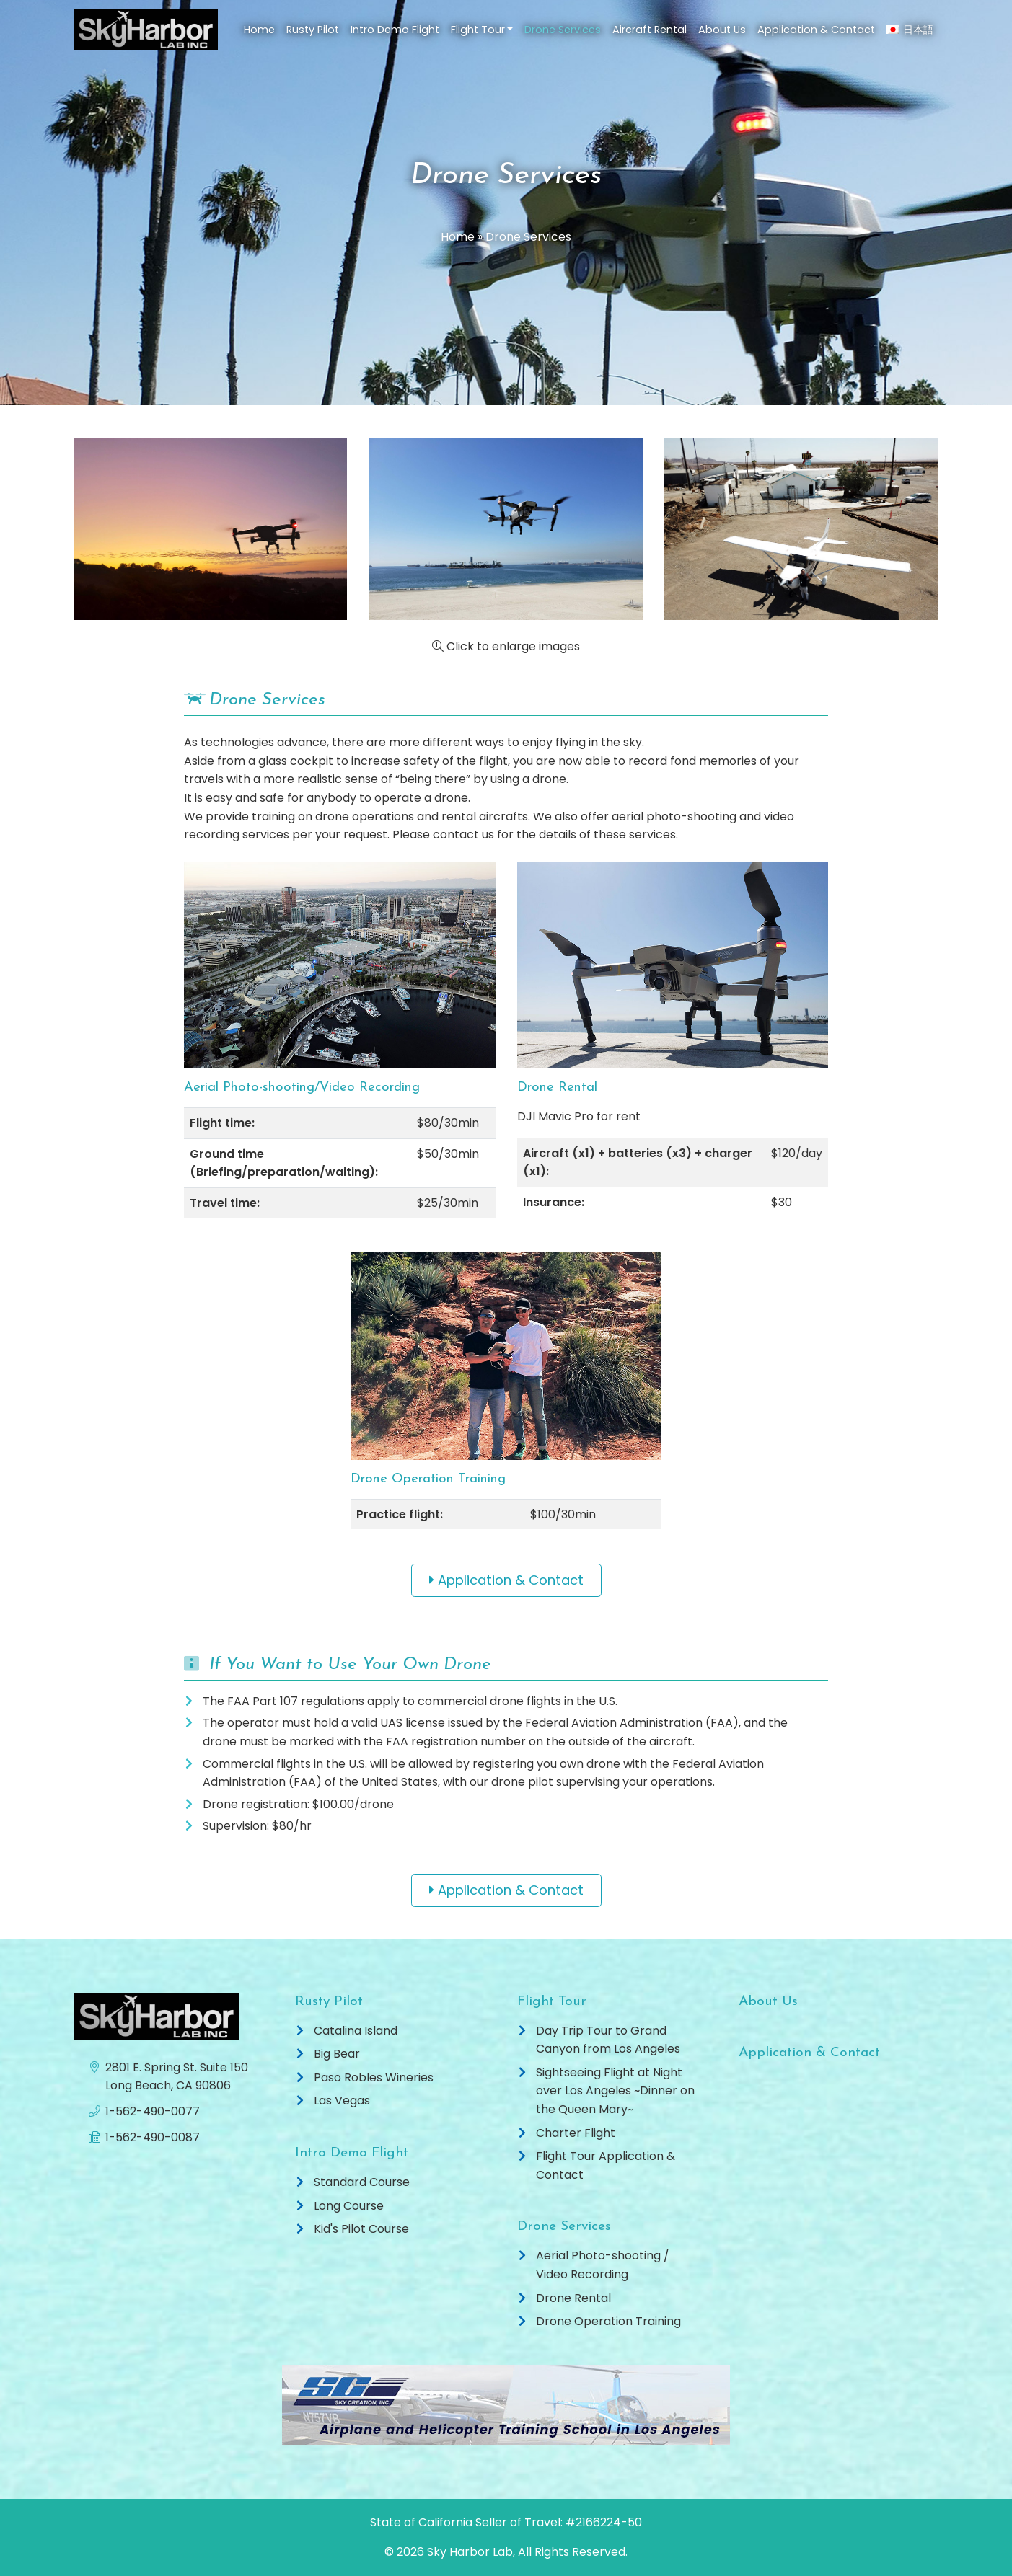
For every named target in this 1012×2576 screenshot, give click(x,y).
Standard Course (362, 2182)
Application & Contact (816, 29)
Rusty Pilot (312, 29)
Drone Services (562, 29)
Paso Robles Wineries (374, 2077)
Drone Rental (573, 2298)
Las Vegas (342, 2100)
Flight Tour (478, 29)
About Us (722, 29)
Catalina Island (355, 2030)
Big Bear (337, 2053)
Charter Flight (575, 2133)
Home (259, 29)
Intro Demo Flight (395, 29)
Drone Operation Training (608, 2321)
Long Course (349, 2205)
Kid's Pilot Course (361, 2229)
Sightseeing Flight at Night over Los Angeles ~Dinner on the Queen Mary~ (615, 2090)
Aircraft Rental (649, 29)
